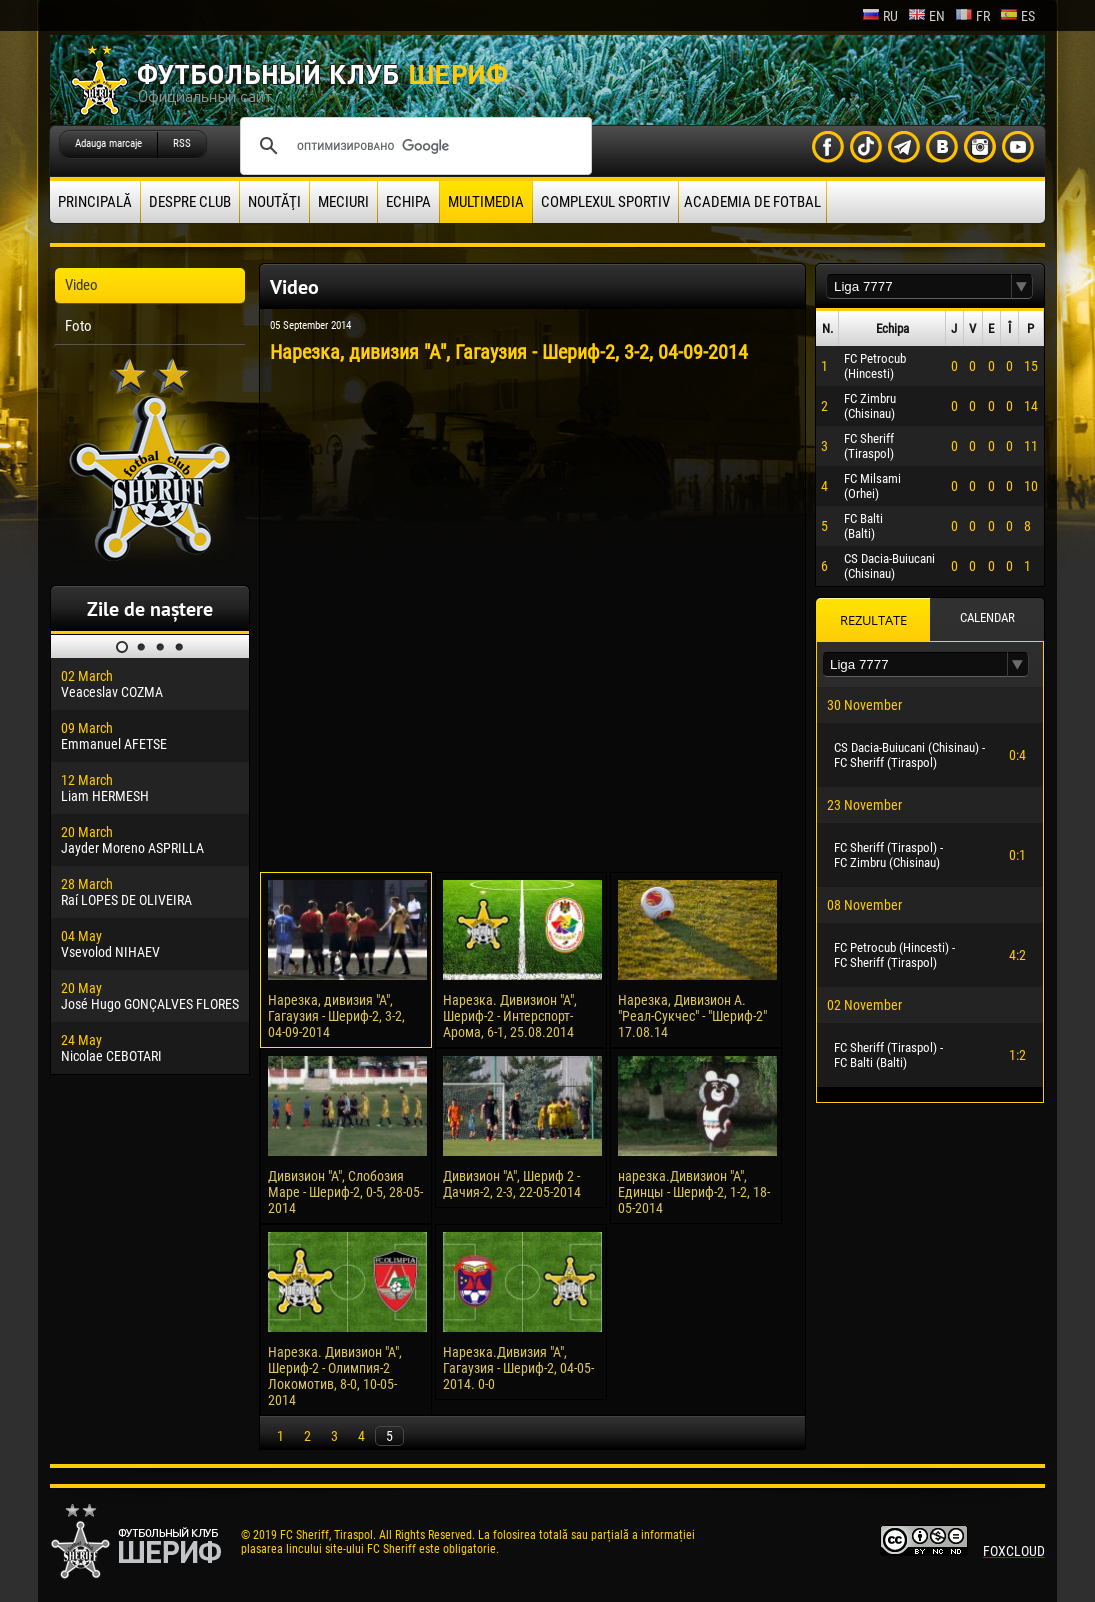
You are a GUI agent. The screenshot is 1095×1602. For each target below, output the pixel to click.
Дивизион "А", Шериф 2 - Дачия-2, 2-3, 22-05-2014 (512, 1184)
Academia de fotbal (752, 202)
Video (81, 285)
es (1017, 16)
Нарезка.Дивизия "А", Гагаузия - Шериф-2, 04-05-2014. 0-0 (518, 1368)
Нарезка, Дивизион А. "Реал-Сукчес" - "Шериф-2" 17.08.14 (692, 1016)
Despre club (190, 202)
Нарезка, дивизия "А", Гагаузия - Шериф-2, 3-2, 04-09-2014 (336, 1016)
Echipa (408, 202)
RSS (182, 143)
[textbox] (919, 286)
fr (972, 16)
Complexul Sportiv (605, 202)
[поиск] (413, 146)
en (926, 16)
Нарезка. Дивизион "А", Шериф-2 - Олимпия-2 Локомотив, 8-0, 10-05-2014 (335, 1376)
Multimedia (486, 202)
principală (95, 202)
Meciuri (343, 202)
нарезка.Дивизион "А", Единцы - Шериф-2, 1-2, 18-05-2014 (694, 1192)
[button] (1022, 286)
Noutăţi (274, 202)
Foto (78, 326)
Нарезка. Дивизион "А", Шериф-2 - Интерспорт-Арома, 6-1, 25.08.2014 (510, 1016)
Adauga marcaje (108, 143)
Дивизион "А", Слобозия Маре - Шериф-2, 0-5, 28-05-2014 (345, 1192)
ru (880, 16)
